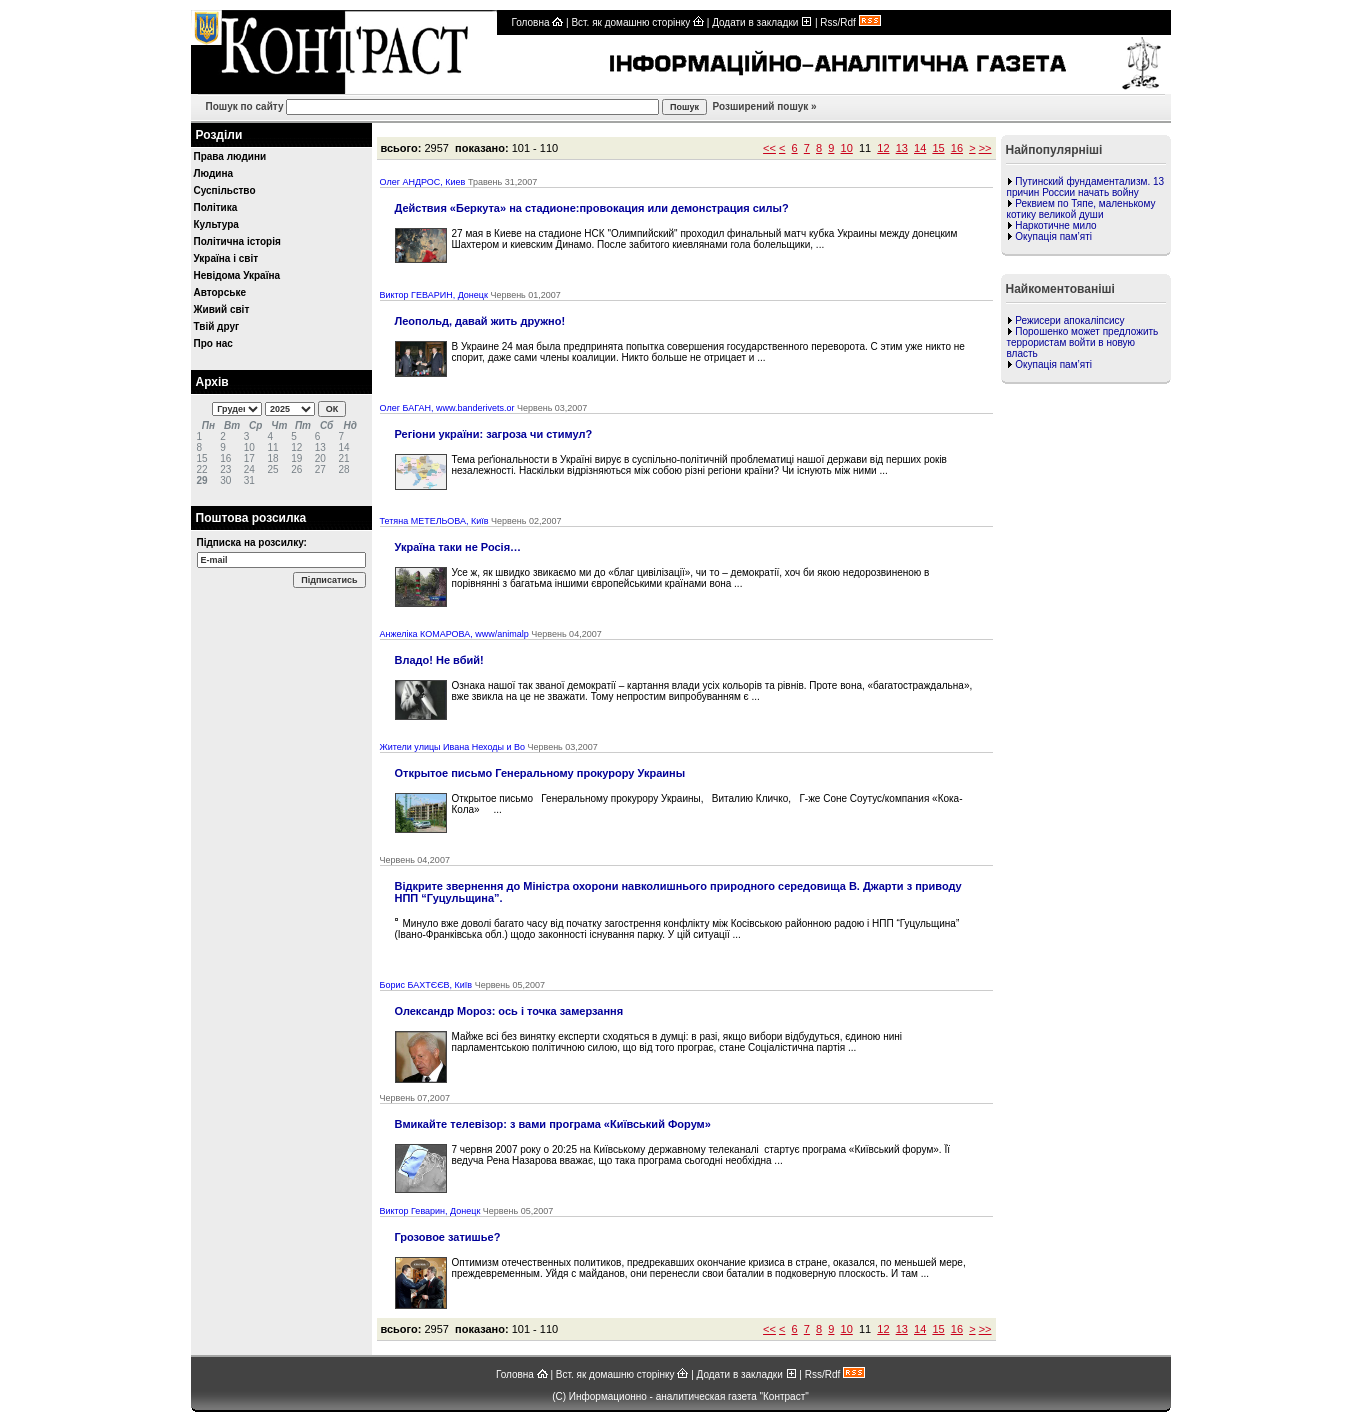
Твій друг (217, 326)
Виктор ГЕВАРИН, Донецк (434, 295)
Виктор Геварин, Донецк (430, 1211)
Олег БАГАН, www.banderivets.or (447, 408)
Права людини (230, 156)
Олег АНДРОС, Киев (423, 182)
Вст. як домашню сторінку (637, 22)
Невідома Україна (237, 275)
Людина (214, 173)
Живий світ (222, 309)
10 (847, 148)
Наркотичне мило (1055, 225)
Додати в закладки (762, 22)
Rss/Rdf (850, 22)
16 (957, 148)
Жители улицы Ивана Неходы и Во (452, 747)
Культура (216, 224)
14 (920, 148)
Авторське (220, 292)
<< (769, 148)
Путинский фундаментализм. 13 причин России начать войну (1086, 187)
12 (883, 148)
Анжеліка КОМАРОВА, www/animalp (454, 634)
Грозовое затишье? (448, 1237)
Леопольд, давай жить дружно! (480, 321)
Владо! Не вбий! (439, 660)
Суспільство (225, 190)
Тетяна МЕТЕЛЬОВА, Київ (434, 521)
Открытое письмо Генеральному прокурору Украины (540, 773)
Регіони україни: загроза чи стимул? (494, 434)
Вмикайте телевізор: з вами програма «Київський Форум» (553, 1124)
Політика (216, 207)
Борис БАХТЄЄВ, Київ (426, 985)
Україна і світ (226, 258)
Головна (538, 22)
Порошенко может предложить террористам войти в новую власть (1083, 342)
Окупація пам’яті (1053, 236)
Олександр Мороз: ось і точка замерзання (509, 1011)
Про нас (213, 343)
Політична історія (237, 241)
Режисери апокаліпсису (1069, 320)
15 (938, 148)
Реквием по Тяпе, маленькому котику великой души (1081, 209)
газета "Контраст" (768, 1396)
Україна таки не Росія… (458, 547)
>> (985, 148)
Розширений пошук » (763, 106)
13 (902, 148)
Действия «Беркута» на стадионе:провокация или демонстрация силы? (592, 208)
